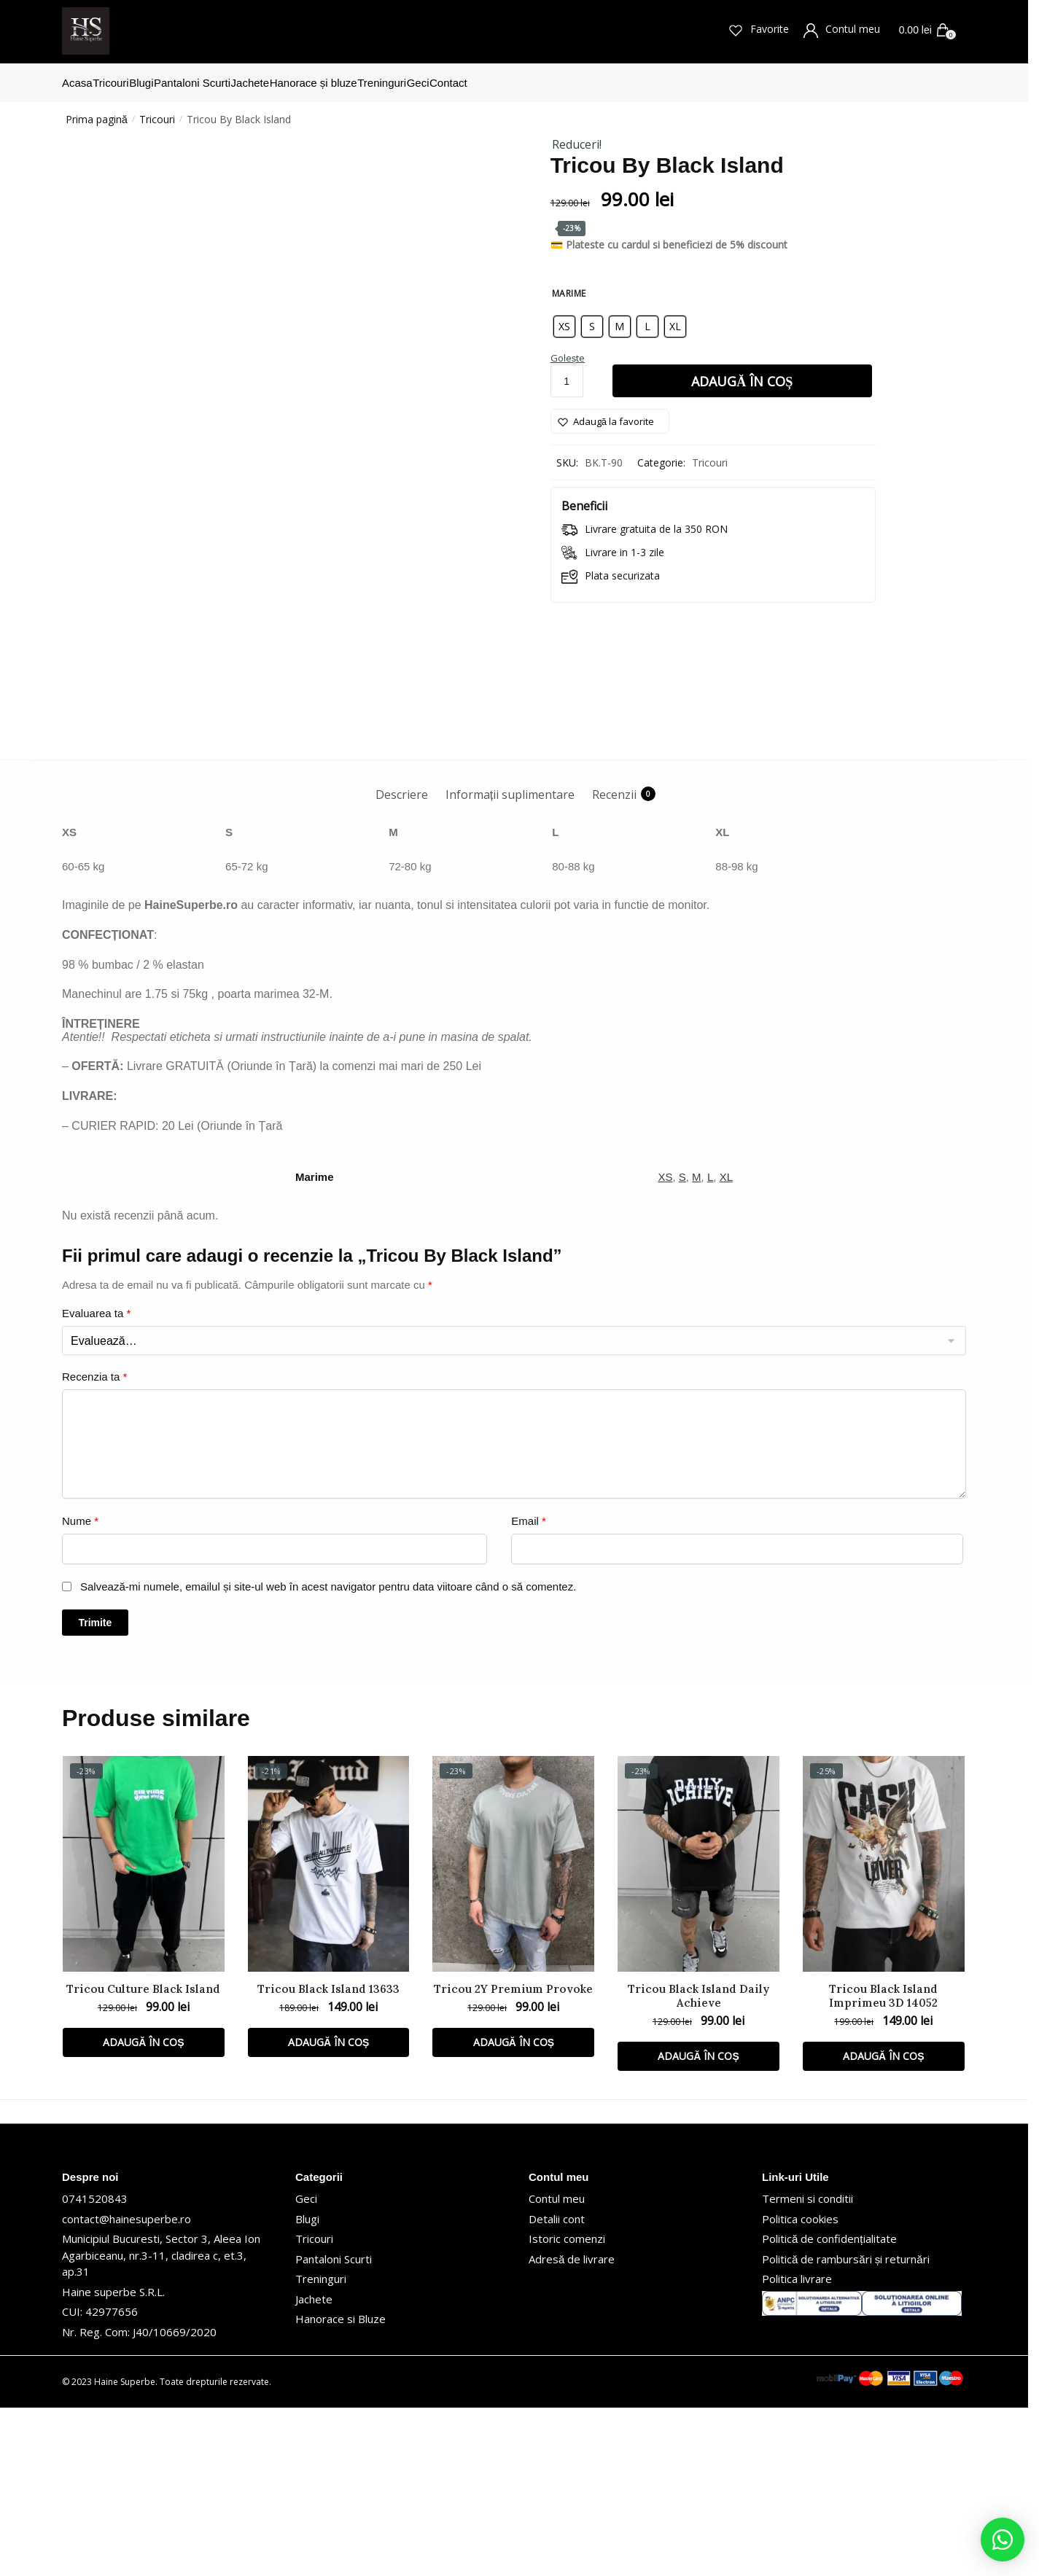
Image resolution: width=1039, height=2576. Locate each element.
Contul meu (845, 30)
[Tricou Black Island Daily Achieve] (698, 2032)
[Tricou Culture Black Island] (144, 2032)
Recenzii (614, 963)
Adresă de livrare (572, 2427)
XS (665, 1345)
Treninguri (320, 2447)
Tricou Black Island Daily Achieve (698, 2164)
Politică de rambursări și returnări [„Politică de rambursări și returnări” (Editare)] (846, 2427)
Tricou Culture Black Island (143, 2157)
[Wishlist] (609, 412)
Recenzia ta (94, 1545)
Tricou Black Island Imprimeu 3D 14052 (883, 2164)
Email (528, 1689)
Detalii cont (557, 2387)
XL (726, 1345)
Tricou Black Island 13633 (328, 2157)
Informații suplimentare (510, 963)
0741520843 (95, 2367)
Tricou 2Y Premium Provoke (513, 2157)
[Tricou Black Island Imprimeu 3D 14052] (884, 2032)
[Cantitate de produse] (566, 372)
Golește (567, 349)
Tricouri (157, 110)
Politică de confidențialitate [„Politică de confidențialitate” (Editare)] (829, 2407)
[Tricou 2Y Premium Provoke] (513, 2032)
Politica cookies (800, 2387)
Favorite (762, 30)
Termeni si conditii (807, 2367)
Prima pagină (97, 110)
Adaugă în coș (742, 372)
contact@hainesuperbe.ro (126, 2387)
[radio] (564, 318)
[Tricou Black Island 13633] (329, 2032)
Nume (80, 1689)
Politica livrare (797, 2447)
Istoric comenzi (567, 2407)
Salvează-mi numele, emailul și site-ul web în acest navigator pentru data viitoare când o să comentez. (328, 1755)
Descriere (401, 963)
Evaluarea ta (96, 1481)
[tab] (401, 950)
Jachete (313, 2467)
